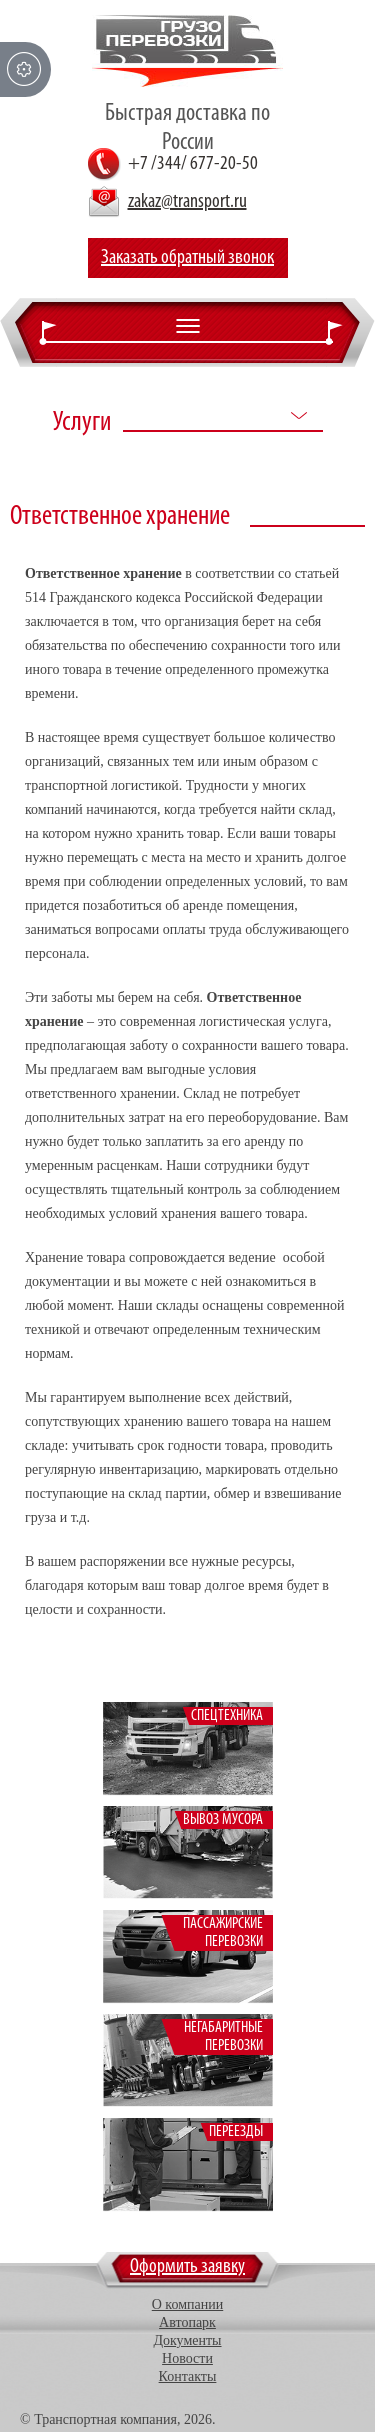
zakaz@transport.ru (187, 202)
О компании (187, 2304)
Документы (187, 2340)
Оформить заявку (187, 2267)
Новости (187, 2358)
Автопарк (187, 2322)
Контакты (188, 2376)
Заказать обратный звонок (187, 258)
